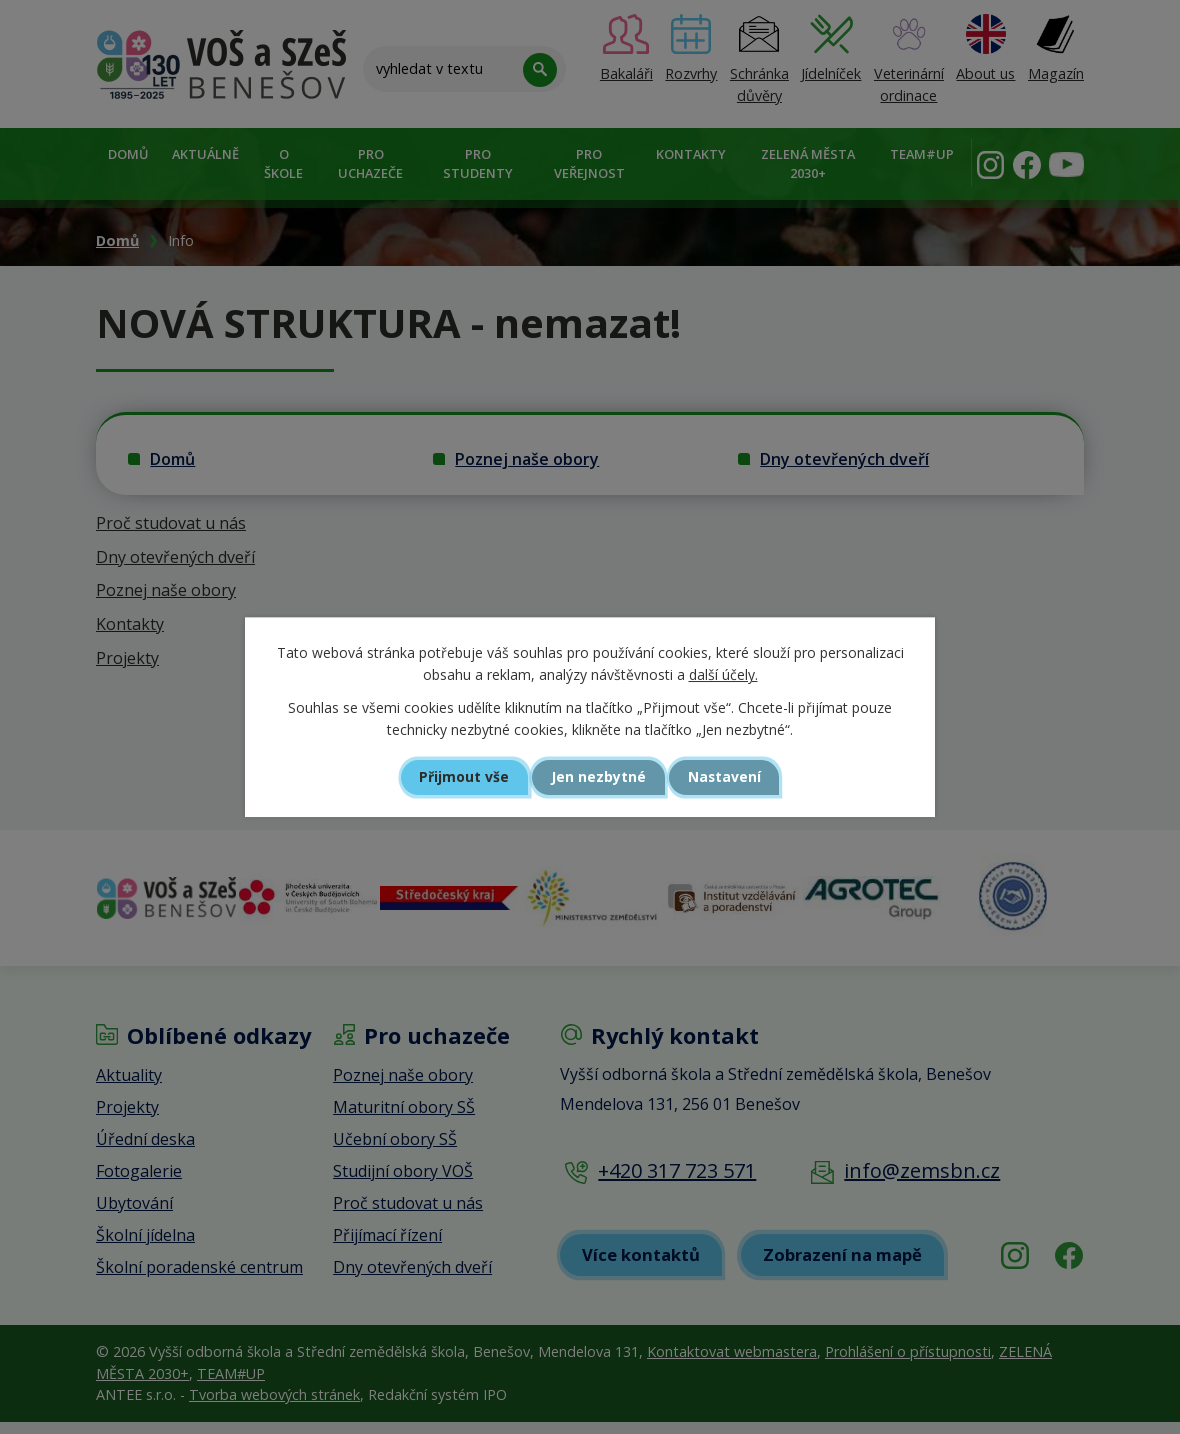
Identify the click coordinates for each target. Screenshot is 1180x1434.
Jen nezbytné (598, 777)
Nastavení (734, 777)
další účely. (723, 674)
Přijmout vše (455, 777)
